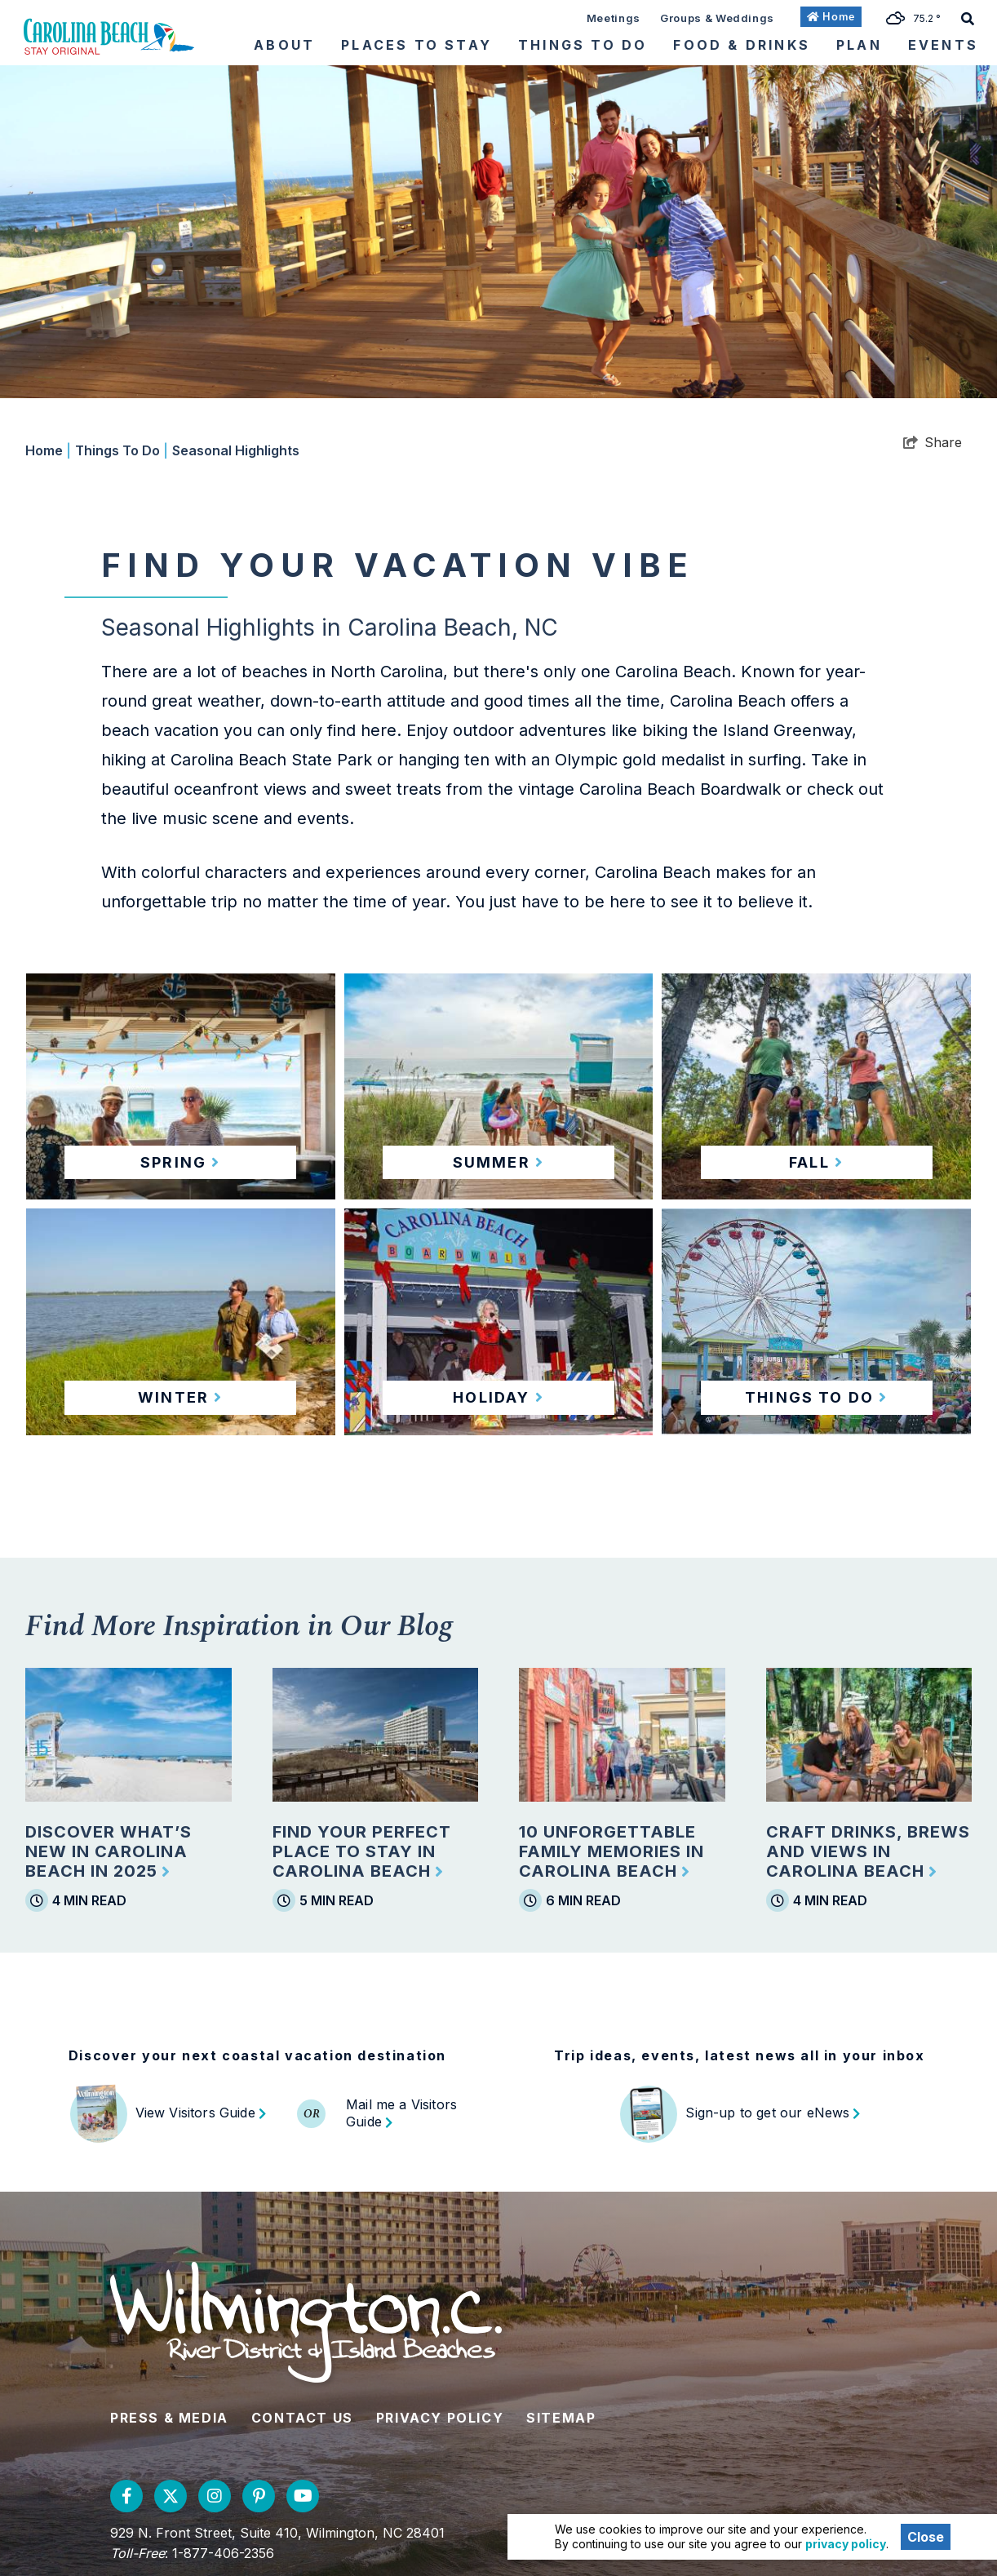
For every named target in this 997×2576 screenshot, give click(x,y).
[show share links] (932, 442)
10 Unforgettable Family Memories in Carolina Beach (611, 1851)
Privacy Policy (439, 2418)
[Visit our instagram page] (214, 2496)
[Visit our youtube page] (302, 2496)
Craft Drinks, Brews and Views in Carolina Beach (868, 1851)
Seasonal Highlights (235, 450)
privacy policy (845, 2544)
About (284, 45)
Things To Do (582, 45)
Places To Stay (416, 45)
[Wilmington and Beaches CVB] (109, 36)
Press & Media (169, 2418)
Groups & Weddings (717, 17)
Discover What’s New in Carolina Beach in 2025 (108, 1851)
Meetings (613, 17)
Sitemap (561, 2418)
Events (943, 45)
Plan (859, 45)
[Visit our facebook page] (126, 2496)
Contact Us (302, 2418)
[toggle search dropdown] (967, 17)
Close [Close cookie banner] (925, 2537)
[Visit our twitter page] (170, 2496)
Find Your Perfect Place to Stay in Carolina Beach (362, 1851)
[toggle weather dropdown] (918, 17)
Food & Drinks (741, 45)
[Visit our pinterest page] (258, 2496)
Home (48, 450)
